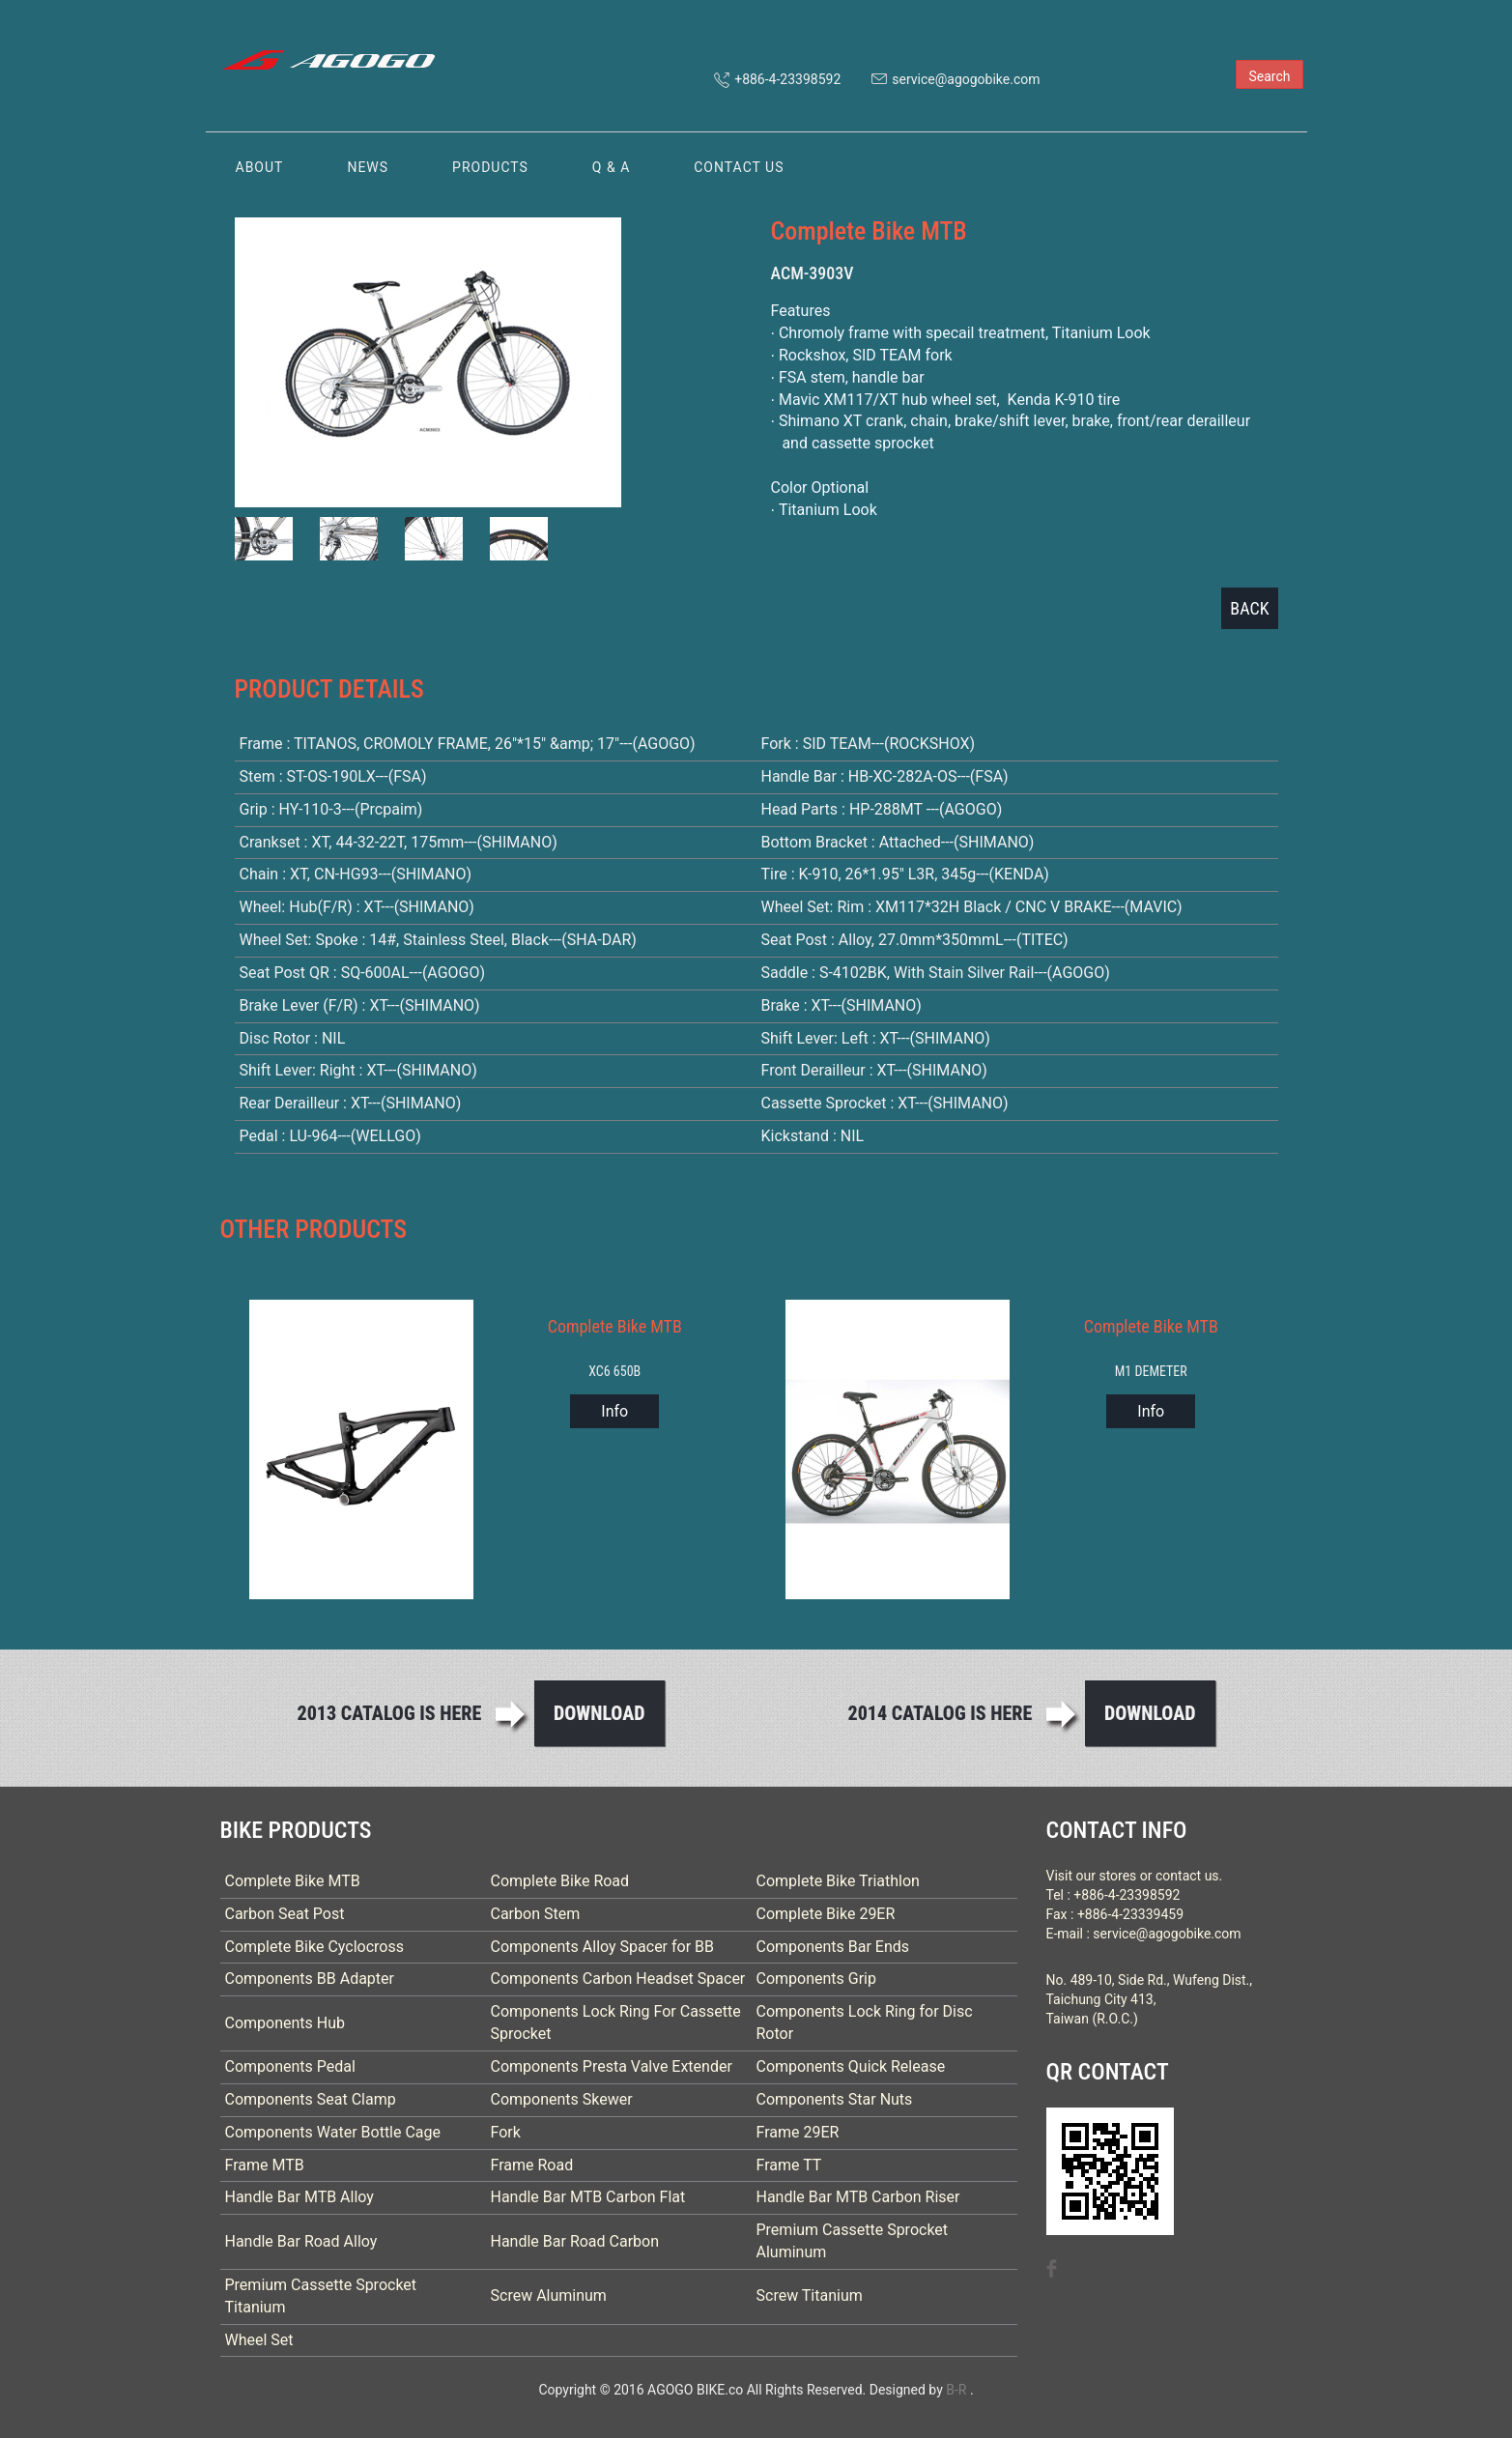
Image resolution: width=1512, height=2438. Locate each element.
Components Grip (816, 1978)
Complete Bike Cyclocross (314, 1946)
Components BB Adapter (310, 1978)
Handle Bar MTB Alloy (299, 2197)
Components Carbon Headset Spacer (618, 1978)
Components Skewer (562, 2099)
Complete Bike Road (560, 1881)
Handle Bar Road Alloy (301, 2241)
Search (1269, 76)
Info (614, 1411)
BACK (1249, 608)
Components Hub (285, 2023)
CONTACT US (739, 167)
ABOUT (260, 167)
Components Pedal (290, 2066)
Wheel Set (259, 2340)
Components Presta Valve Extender (611, 2066)
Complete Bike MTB (292, 1881)
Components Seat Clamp (310, 2099)
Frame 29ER (798, 2132)
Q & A (611, 167)
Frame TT (789, 2165)
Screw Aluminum (549, 2295)
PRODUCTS (490, 167)
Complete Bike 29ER (826, 1914)
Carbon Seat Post (285, 1914)
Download (599, 1713)
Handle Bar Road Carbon (575, 2241)
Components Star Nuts (834, 2099)
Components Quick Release (851, 2066)
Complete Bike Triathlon (838, 1881)
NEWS (367, 167)
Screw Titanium (809, 2295)
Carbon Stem (536, 1914)
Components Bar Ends (833, 1946)
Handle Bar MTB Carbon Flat (588, 2197)
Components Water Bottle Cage (333, 2132)
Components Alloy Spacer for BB (603, 1946)
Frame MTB (264, 2165)
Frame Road (532, 2165)
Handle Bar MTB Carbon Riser (858, 2197)
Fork (506, 2132)
